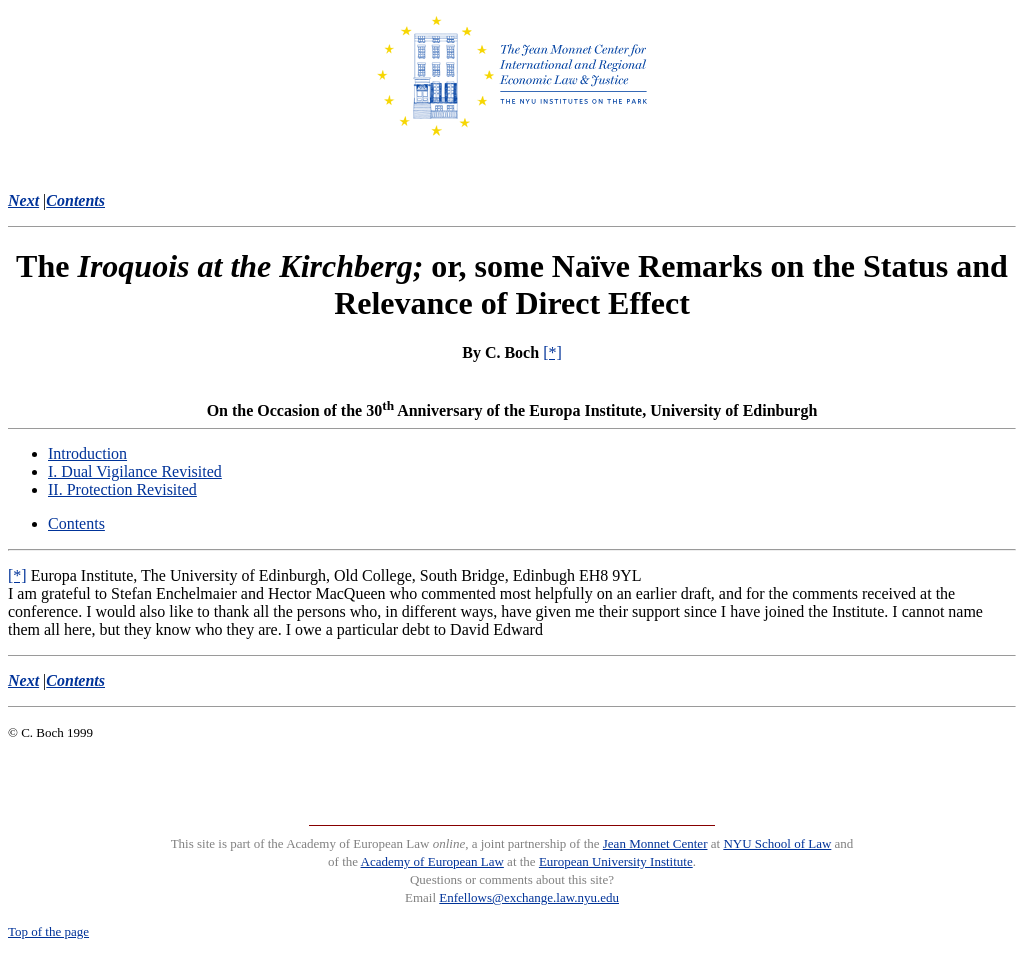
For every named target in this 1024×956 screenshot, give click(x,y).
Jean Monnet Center (655, 843)
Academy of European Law (432, 861)
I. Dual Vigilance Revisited (135, 471)
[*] (552, 352)
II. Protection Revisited (122, 489)
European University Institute (616, 861)
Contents (76, 523)
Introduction (87, 453)
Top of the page (48, 931)
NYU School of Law (777, 843)
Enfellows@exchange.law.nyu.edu (529, 897)
